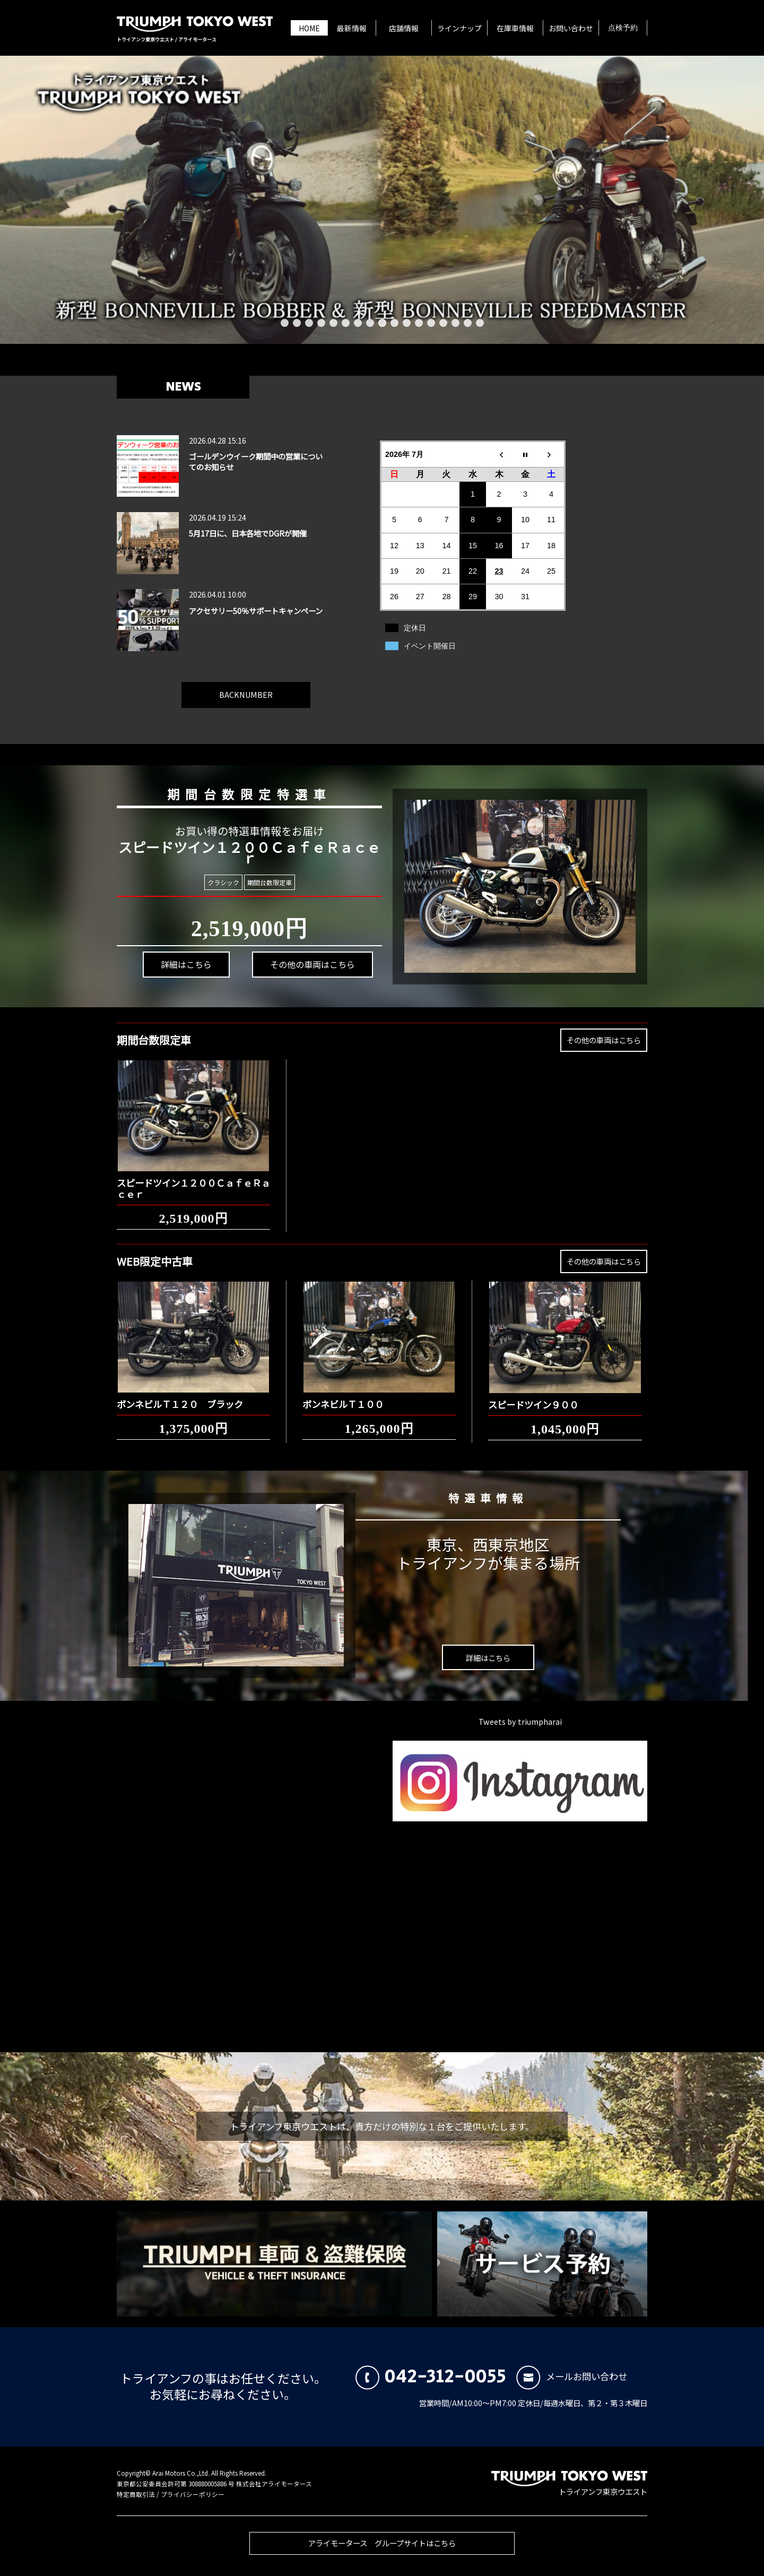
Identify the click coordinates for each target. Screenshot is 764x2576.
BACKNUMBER (246, 686)
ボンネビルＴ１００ (343, 1396)
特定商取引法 (136, 2494)
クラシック (222, 882)
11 (407, 323)
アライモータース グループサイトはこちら (382, 2550)
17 (480, 323)
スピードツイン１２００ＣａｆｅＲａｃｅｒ (193, 1180)
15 (455, 323)
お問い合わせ (571, 28)
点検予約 (623, 28)
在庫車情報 (515, 28)
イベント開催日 (430, 646)
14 (443, 323)
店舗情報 (404, 28)
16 (468, 323)
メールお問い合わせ (571, 2376)
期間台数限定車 (268, 882)
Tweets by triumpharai (520, 1721)
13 (431, 323)
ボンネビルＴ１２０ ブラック (180, 1396)
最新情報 (352, 28)
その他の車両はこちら (305, 959)
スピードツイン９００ (533, 1396)
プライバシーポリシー (192, 2494)
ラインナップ (459, 28)
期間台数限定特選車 (242, 792)
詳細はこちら (182, 970)
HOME (309, 28)
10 (394, 323)
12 (419, 323)
